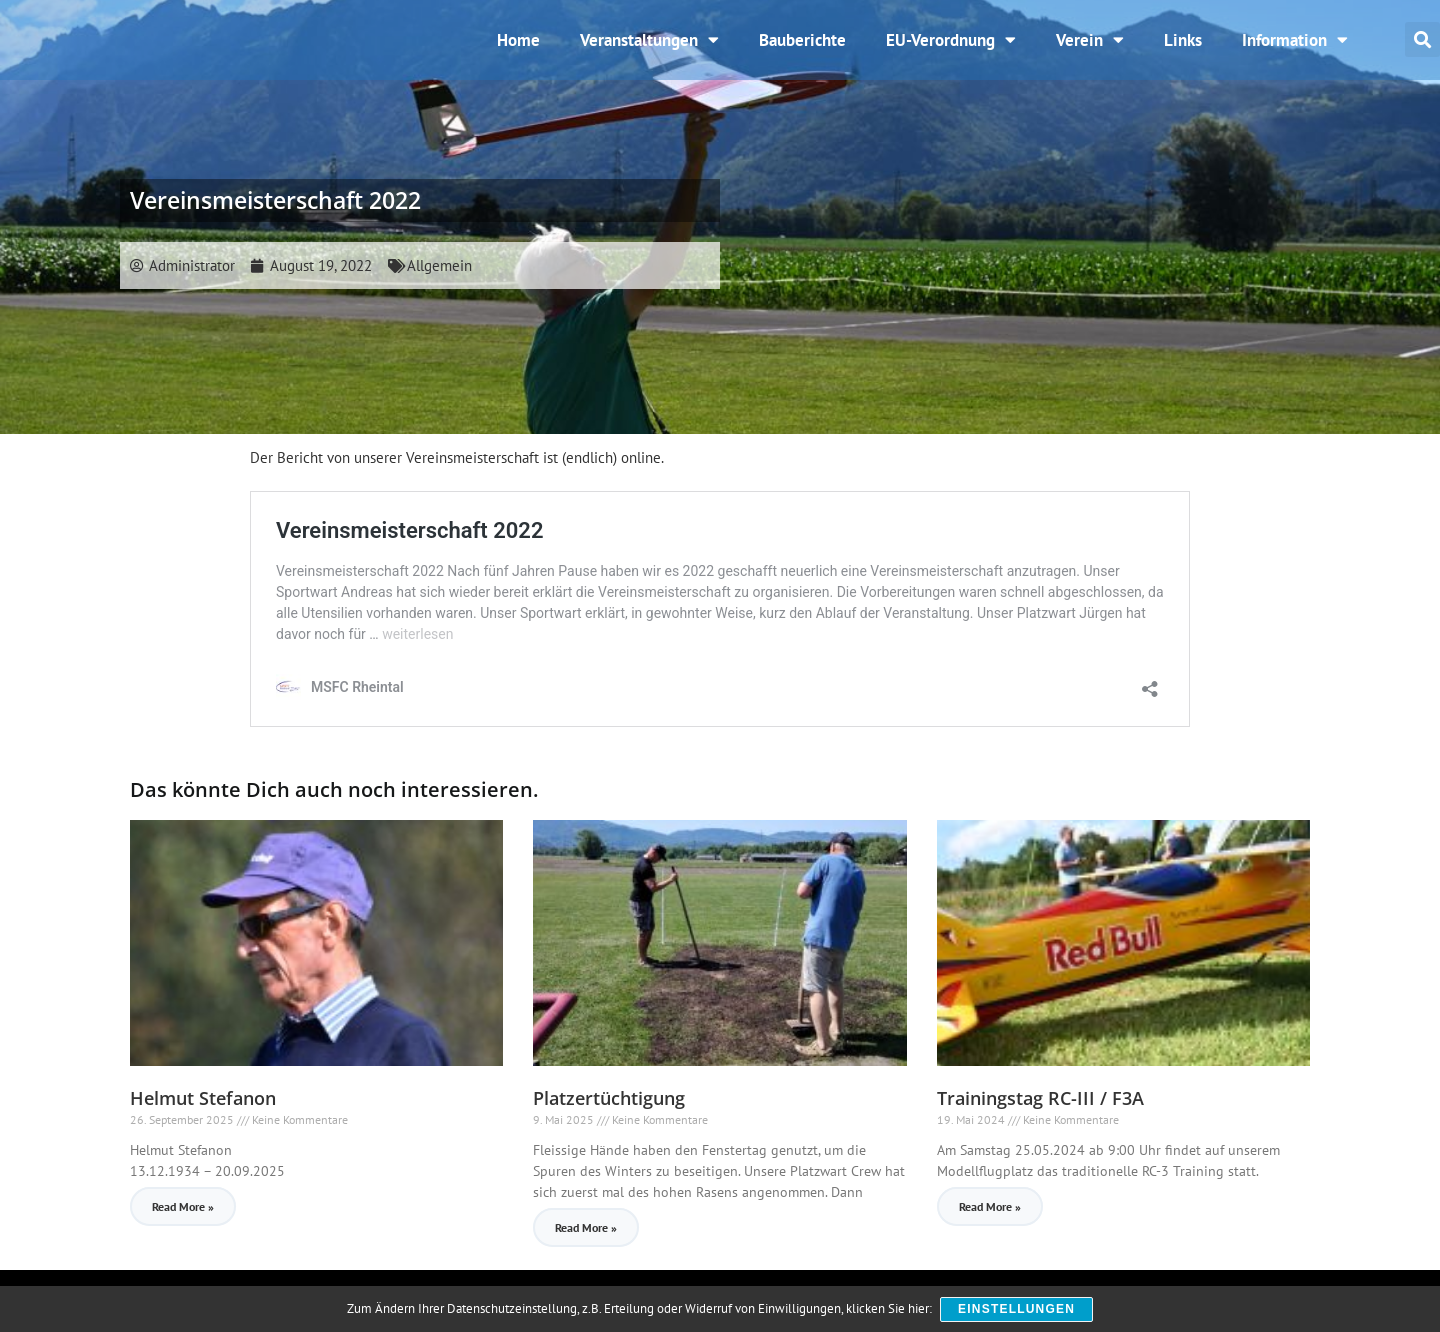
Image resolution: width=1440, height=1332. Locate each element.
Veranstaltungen (649, 47)
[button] (1422, 47)
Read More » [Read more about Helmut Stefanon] (183, 1221)
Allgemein (439, 280)
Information (1295, 47)
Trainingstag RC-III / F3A (1040, 1113)
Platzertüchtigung (609, 1113)
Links (1183, 48)
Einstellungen (1017, 1310)
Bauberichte (802, 48)
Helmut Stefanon (203, 1113)
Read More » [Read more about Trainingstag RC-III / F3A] (990, 1221)
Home (518, 48)
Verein (1090, 47)
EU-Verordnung (951, 47)
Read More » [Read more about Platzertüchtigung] (586, 1242)
